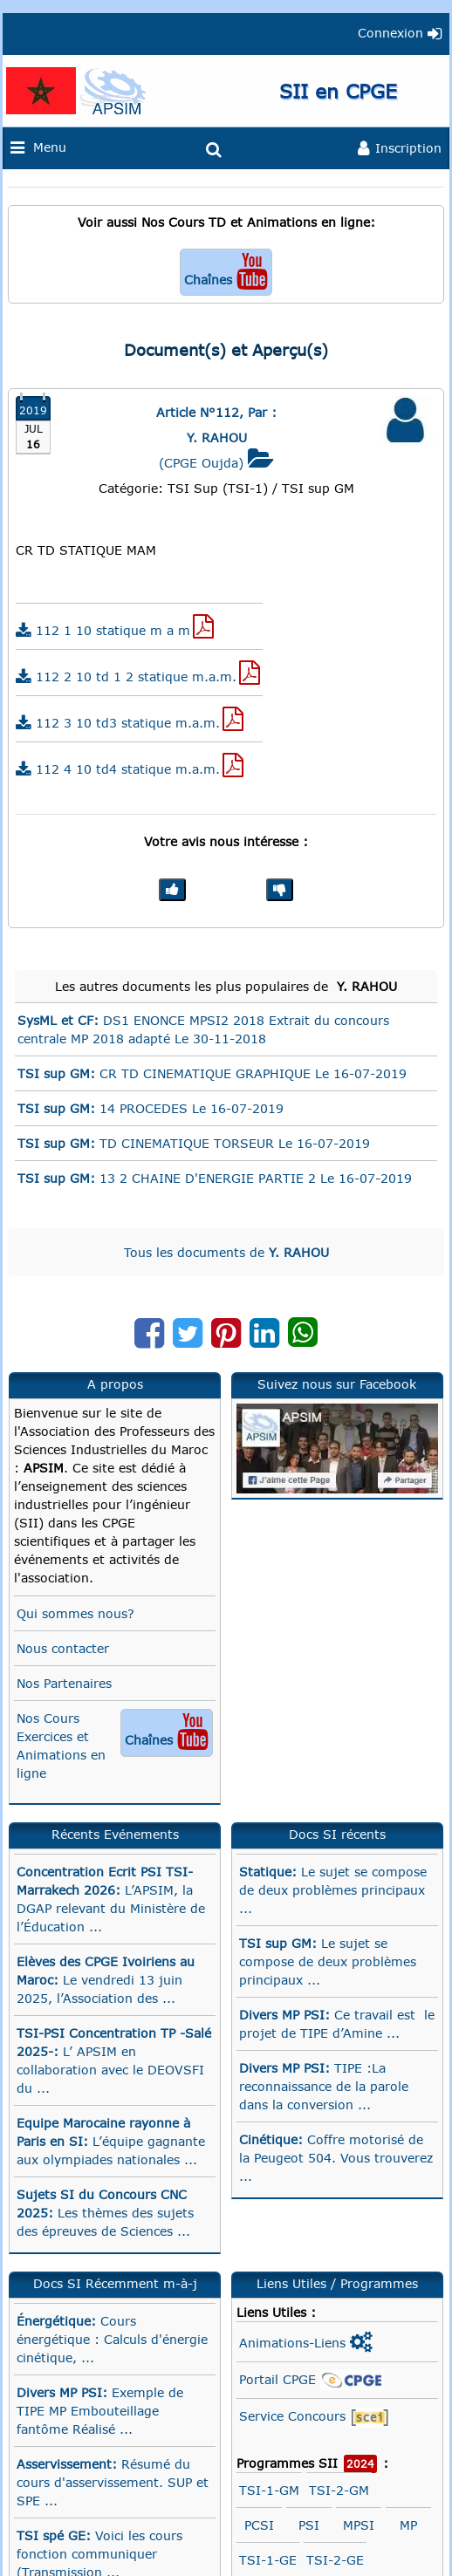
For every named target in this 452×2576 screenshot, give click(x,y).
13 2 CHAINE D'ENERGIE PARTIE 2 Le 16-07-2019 (214, 1178)
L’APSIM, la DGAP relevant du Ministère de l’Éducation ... (111, 1899)
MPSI (358, 2525)
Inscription (400, 148)
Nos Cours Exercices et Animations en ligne (115, 1744)
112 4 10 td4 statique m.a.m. (129, 765)
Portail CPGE (311, 2380)
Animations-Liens (306, 2343)
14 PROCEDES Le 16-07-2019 (150, 1108)
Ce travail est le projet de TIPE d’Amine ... (337, 2023)
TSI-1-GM (269, 2490)
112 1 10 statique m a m (115, 626)
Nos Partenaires (64, 1683)
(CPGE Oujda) (216, 449)
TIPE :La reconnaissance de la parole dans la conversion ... (323, 2086)
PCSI (259, 2525)
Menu (44, 148)
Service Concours (314, 2418)
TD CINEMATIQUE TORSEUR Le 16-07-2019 (193, 1143)
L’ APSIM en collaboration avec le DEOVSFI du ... (114, 2060)
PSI (308, 2525)
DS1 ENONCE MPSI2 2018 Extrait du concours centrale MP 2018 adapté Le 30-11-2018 (203, 1029)
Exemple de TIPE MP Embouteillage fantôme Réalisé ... (100, 2410)
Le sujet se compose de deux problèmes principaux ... (333, 1890)
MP (408, 2525)
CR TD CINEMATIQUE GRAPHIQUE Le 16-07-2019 (212, 1073)
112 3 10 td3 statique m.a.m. (129, 719)
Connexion (400, 33)
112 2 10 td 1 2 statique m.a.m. (138, 673)
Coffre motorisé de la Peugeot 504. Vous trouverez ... (336, 2157)
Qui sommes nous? (75, 1613)
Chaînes (226, 271)
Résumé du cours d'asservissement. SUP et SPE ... (113, 2482)
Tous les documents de (226, 1252)
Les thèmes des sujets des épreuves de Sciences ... (105, 2212)
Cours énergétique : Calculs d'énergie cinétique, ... (112, 2339)
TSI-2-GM (339, 2490)
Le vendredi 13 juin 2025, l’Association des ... (106, 1979)
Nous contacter (63, 1648)
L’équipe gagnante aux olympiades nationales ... (111, 2141)
